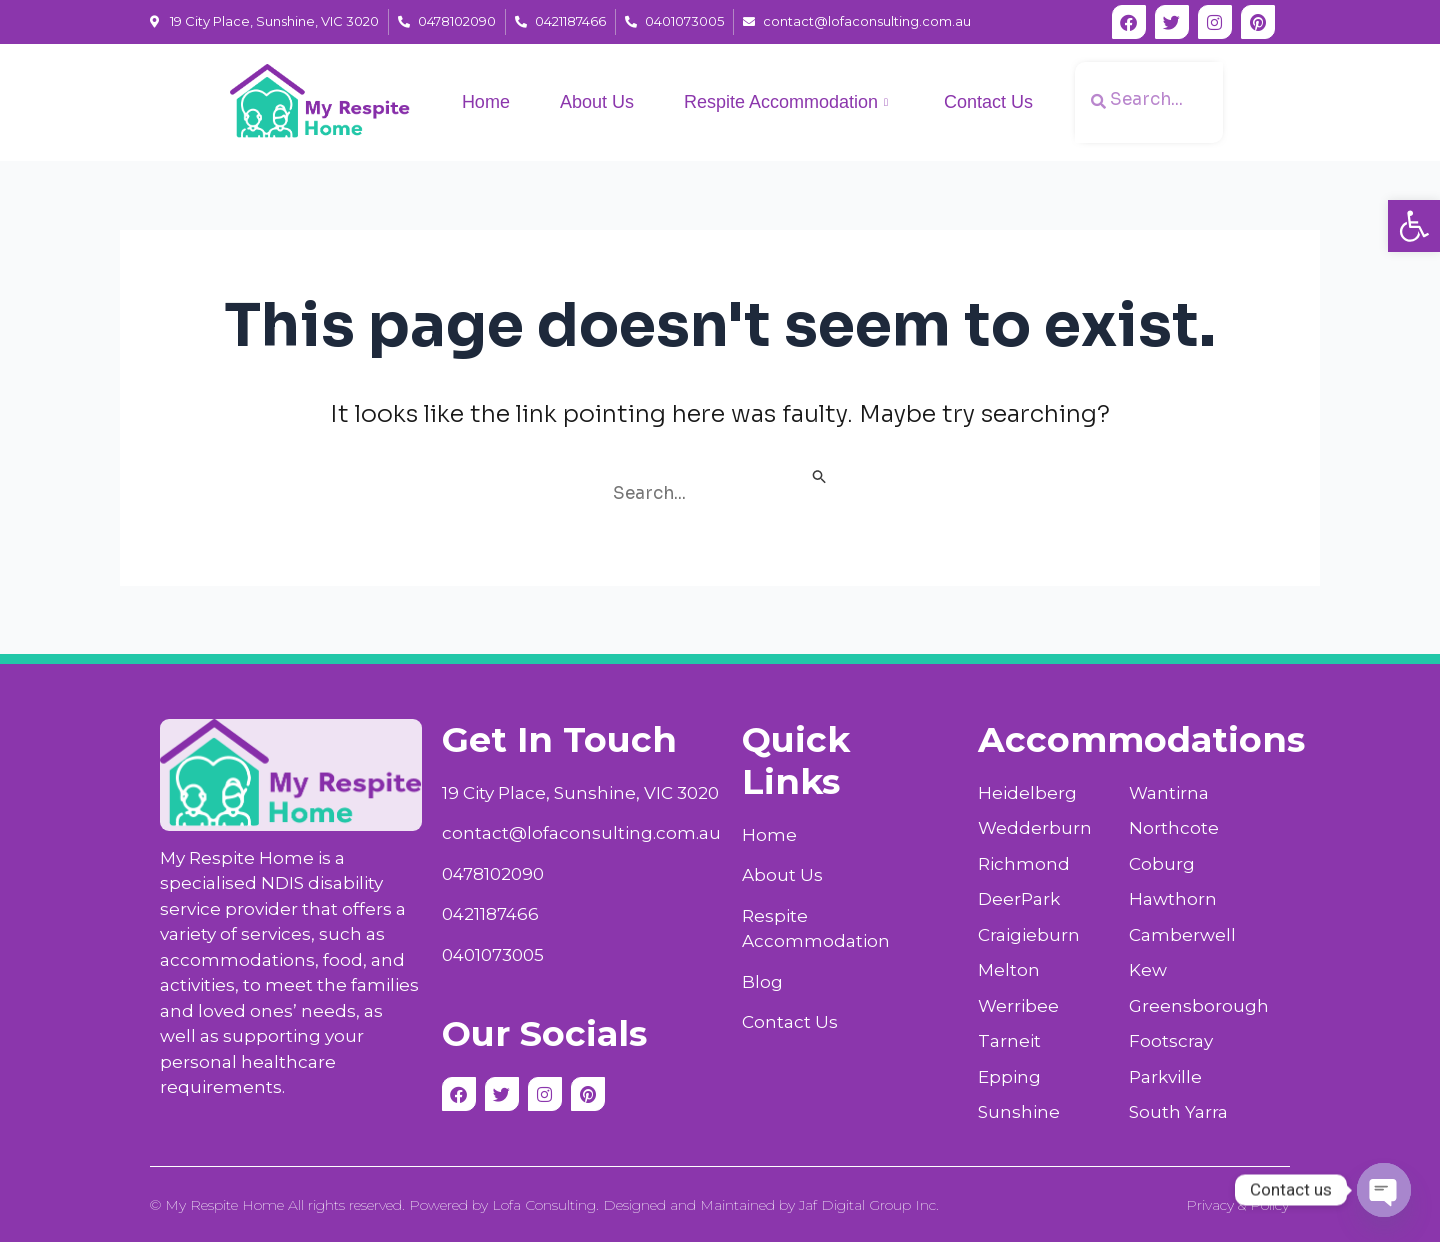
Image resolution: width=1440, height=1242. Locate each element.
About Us (597, 102)
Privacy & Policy (1237, 1205)
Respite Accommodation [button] (786, 103)
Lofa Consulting (544, 1205)
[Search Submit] (820, 478)
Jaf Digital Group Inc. (869, 1205)
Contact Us (988, 102)
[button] (1414, 226)
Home (486, 102)
